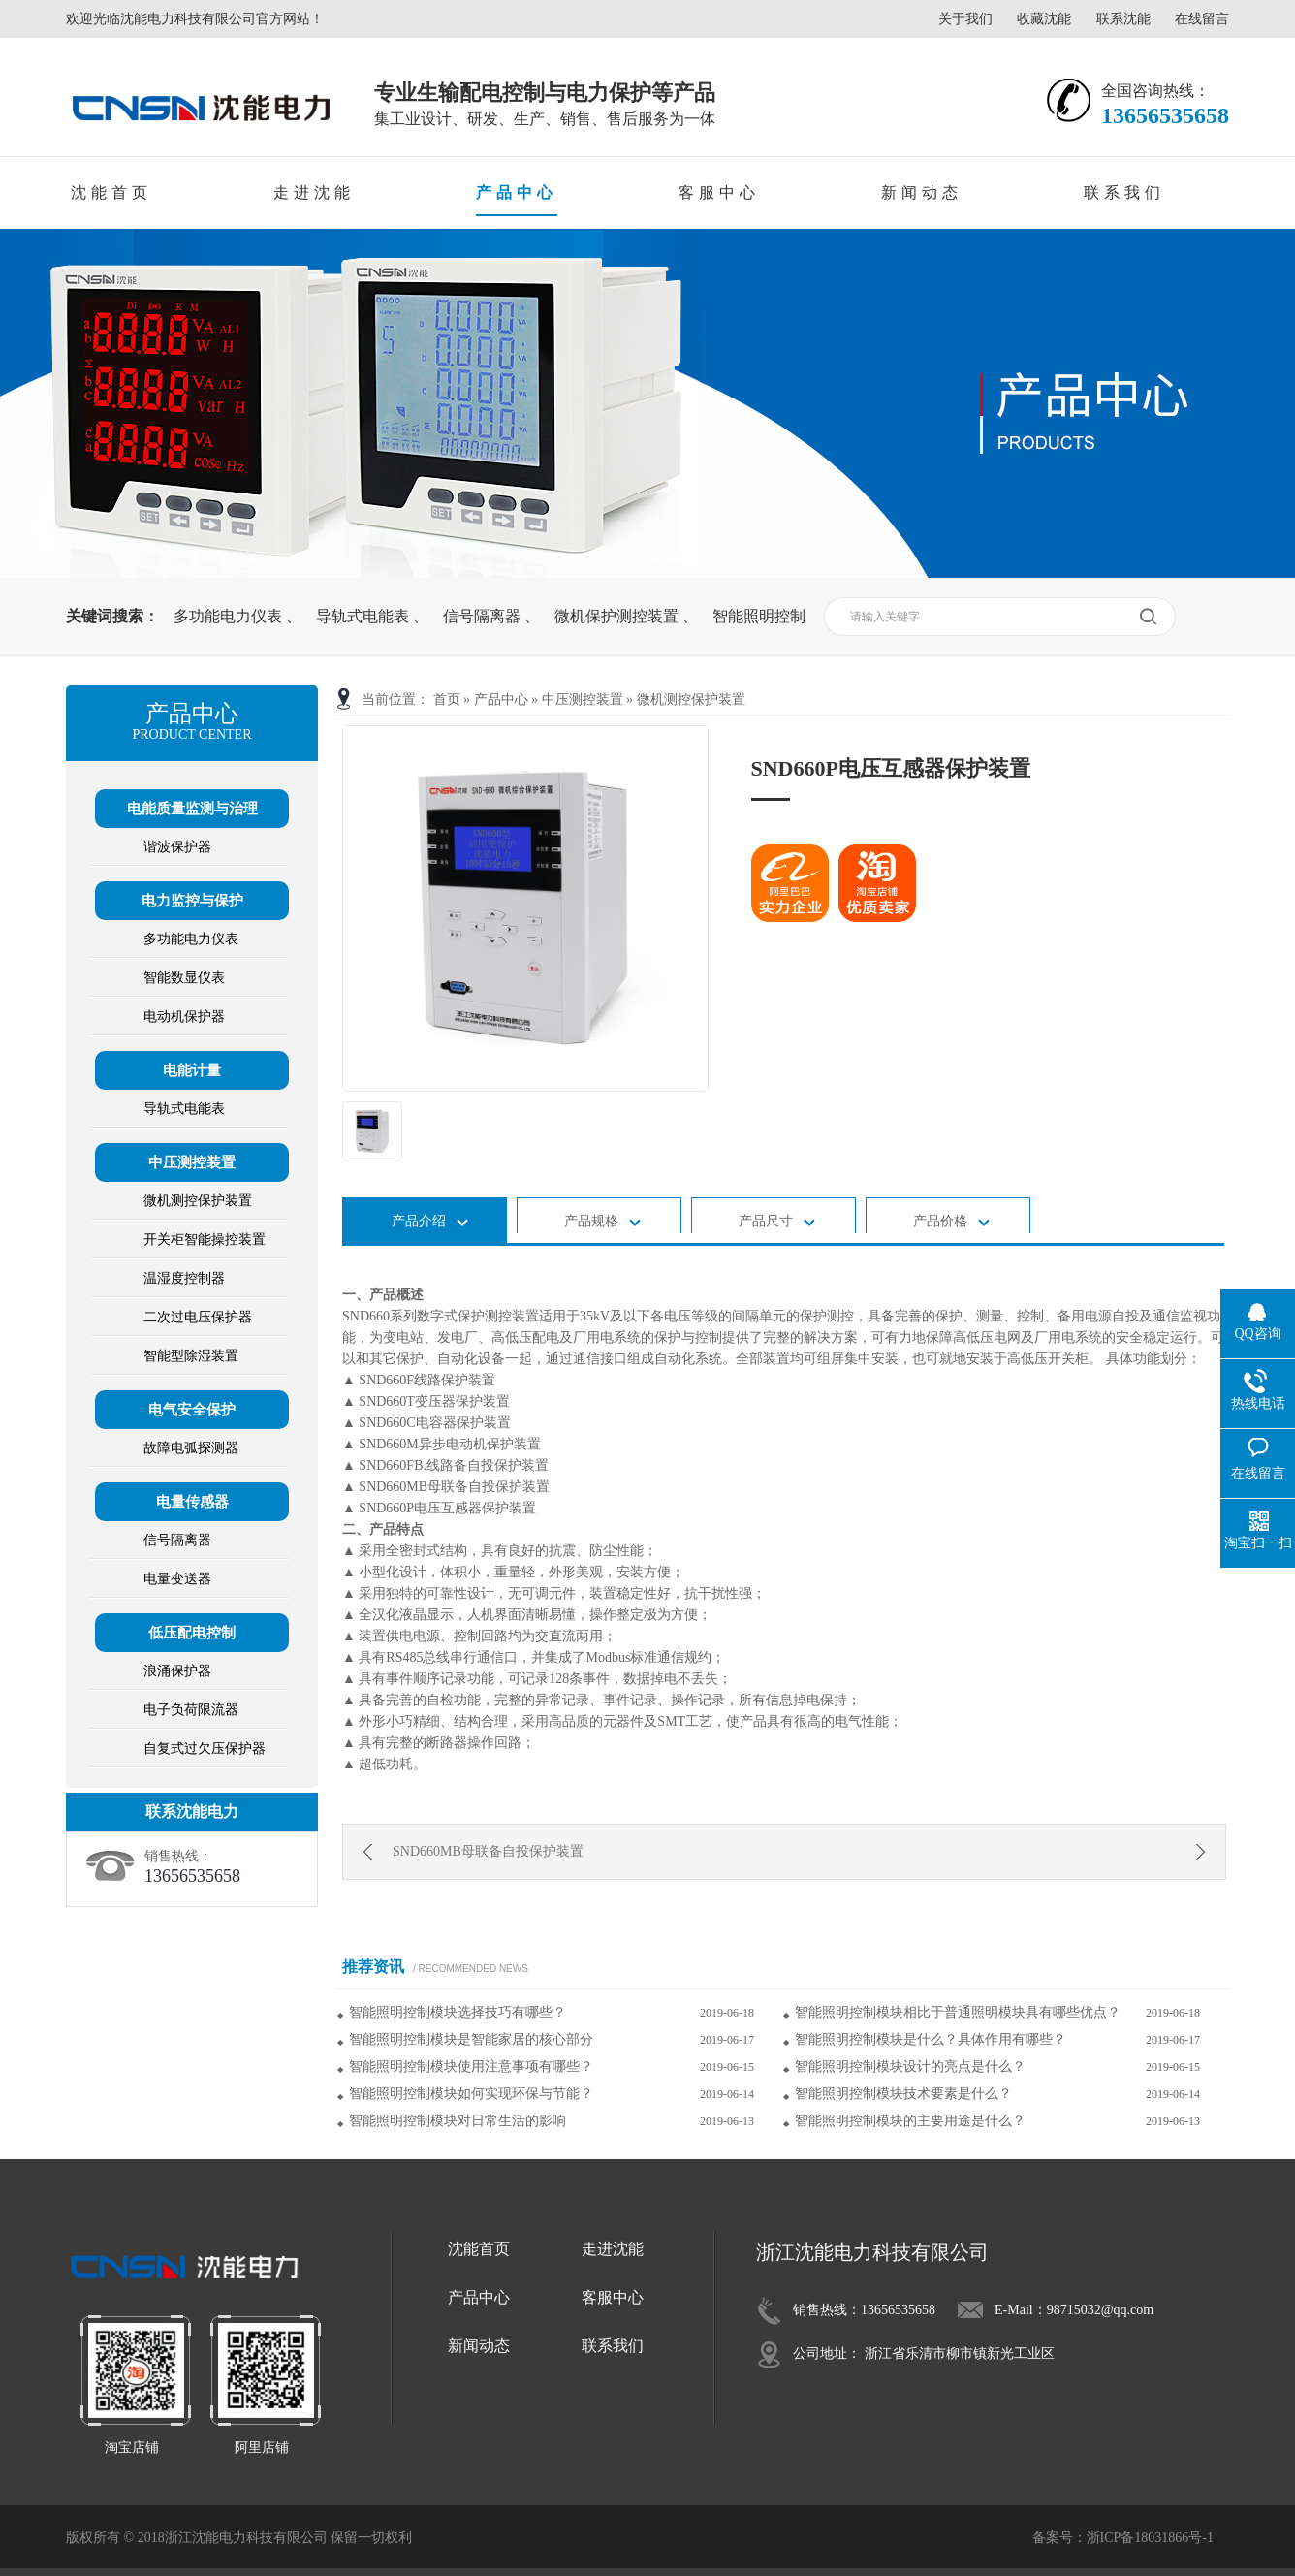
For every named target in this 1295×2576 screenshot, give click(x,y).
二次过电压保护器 (197, 1317)
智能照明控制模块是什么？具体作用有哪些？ (930, 2039)
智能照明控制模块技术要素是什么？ (903, 2093)
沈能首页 (111, 192)
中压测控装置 (582, 699)
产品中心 (516, 192)
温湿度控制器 (184, 1278)
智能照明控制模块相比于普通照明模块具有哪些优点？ (958, 2012)
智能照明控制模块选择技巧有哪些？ (457, 2012)
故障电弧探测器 (190, 1448)
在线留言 (1202, 19)
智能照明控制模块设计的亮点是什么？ (910, 2066)
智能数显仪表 (184, 977)
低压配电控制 (192, 1632)
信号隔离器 (483, 616)
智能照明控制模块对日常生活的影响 (457, 2121)
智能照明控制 (758, 616)
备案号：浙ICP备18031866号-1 (1123, 2537)
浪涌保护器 (177, 1671)
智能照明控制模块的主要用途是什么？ (910, 2121)
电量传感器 (192, 1502)
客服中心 (719, 192)
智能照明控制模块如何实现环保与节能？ (471, 2093)
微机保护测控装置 (618, 616)
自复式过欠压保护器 (204, 1748)
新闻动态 (922, 192)
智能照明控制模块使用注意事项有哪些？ (471, 2066)
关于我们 (965, 19)
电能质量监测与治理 (192, 808)
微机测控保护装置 (691, 699)
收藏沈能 (1044, 19)
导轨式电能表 (364, 616)
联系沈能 (1123, 19)
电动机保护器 (184, 1016)
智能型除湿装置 (190, 1356)
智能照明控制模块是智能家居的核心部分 (471, 2039)
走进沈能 (314, 192)
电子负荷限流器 (190, 1709)
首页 (446, 699)
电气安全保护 (192, 1409)
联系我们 (1124, 192)
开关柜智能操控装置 (204, 1239)
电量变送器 (177, 1579)
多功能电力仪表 (230, 616)
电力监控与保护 (192, 900)
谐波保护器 (177, 847)
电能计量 (192, 1070)
